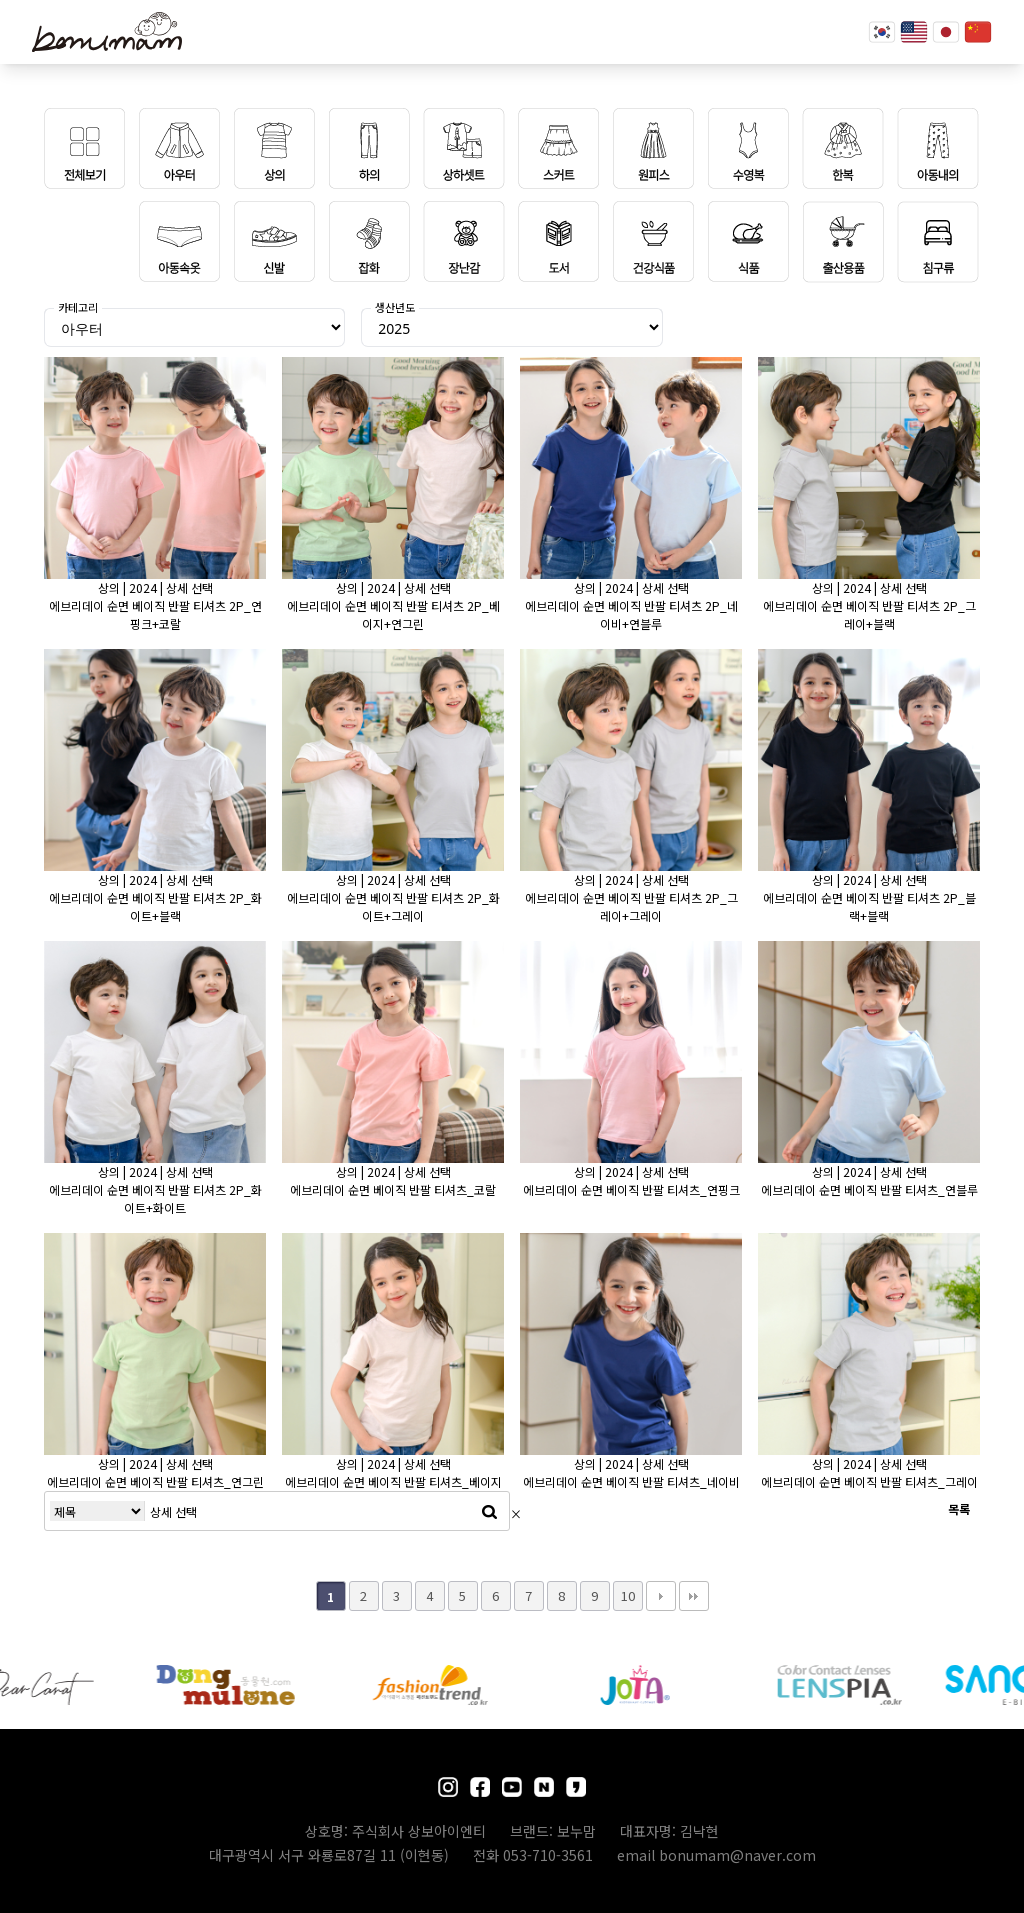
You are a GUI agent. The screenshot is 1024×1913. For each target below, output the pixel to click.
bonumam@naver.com (737, 1855)
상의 (109, 587)
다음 (661, 1596)
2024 (143, 587)
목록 (959, 1508)
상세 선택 (189, 587)
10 (628, 1595)
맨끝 (694, 1596)
